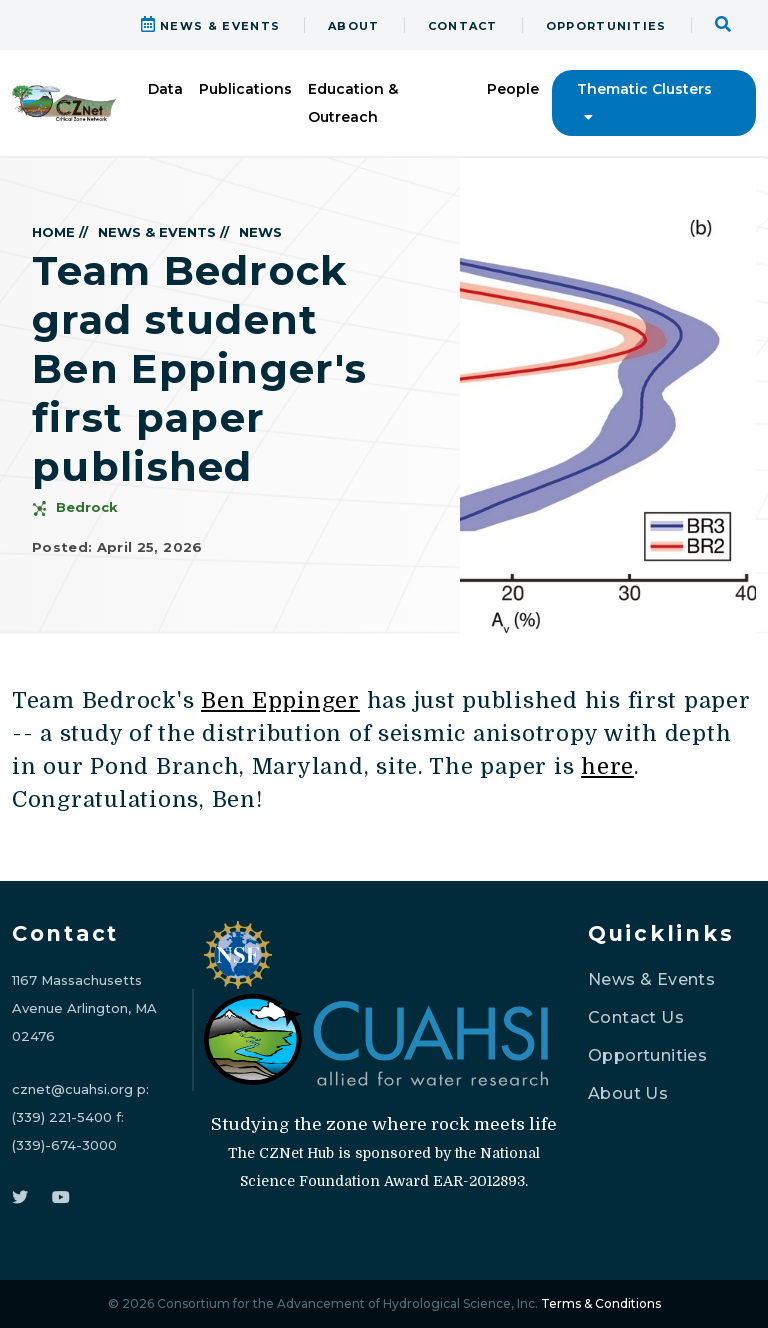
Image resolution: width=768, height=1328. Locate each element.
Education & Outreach (353, 103)
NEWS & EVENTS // (163, 232)
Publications (245, 89)
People (513, 89)
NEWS (260, 232)
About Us (628, 1093)
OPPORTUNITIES (606, 26)
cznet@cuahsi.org (72, 1089)
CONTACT (463, 26)
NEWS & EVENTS (211, 26)
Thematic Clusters (644, 102)
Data (165, 89)
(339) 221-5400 (62, 1117)
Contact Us (636, 1017)
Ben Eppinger (280, 700)
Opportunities (647, 1055)
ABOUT (354, 26)
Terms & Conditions (601, 1303)
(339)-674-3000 (64, 1145)
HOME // (60, 232)
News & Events (651, 979)
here (607, 766)
